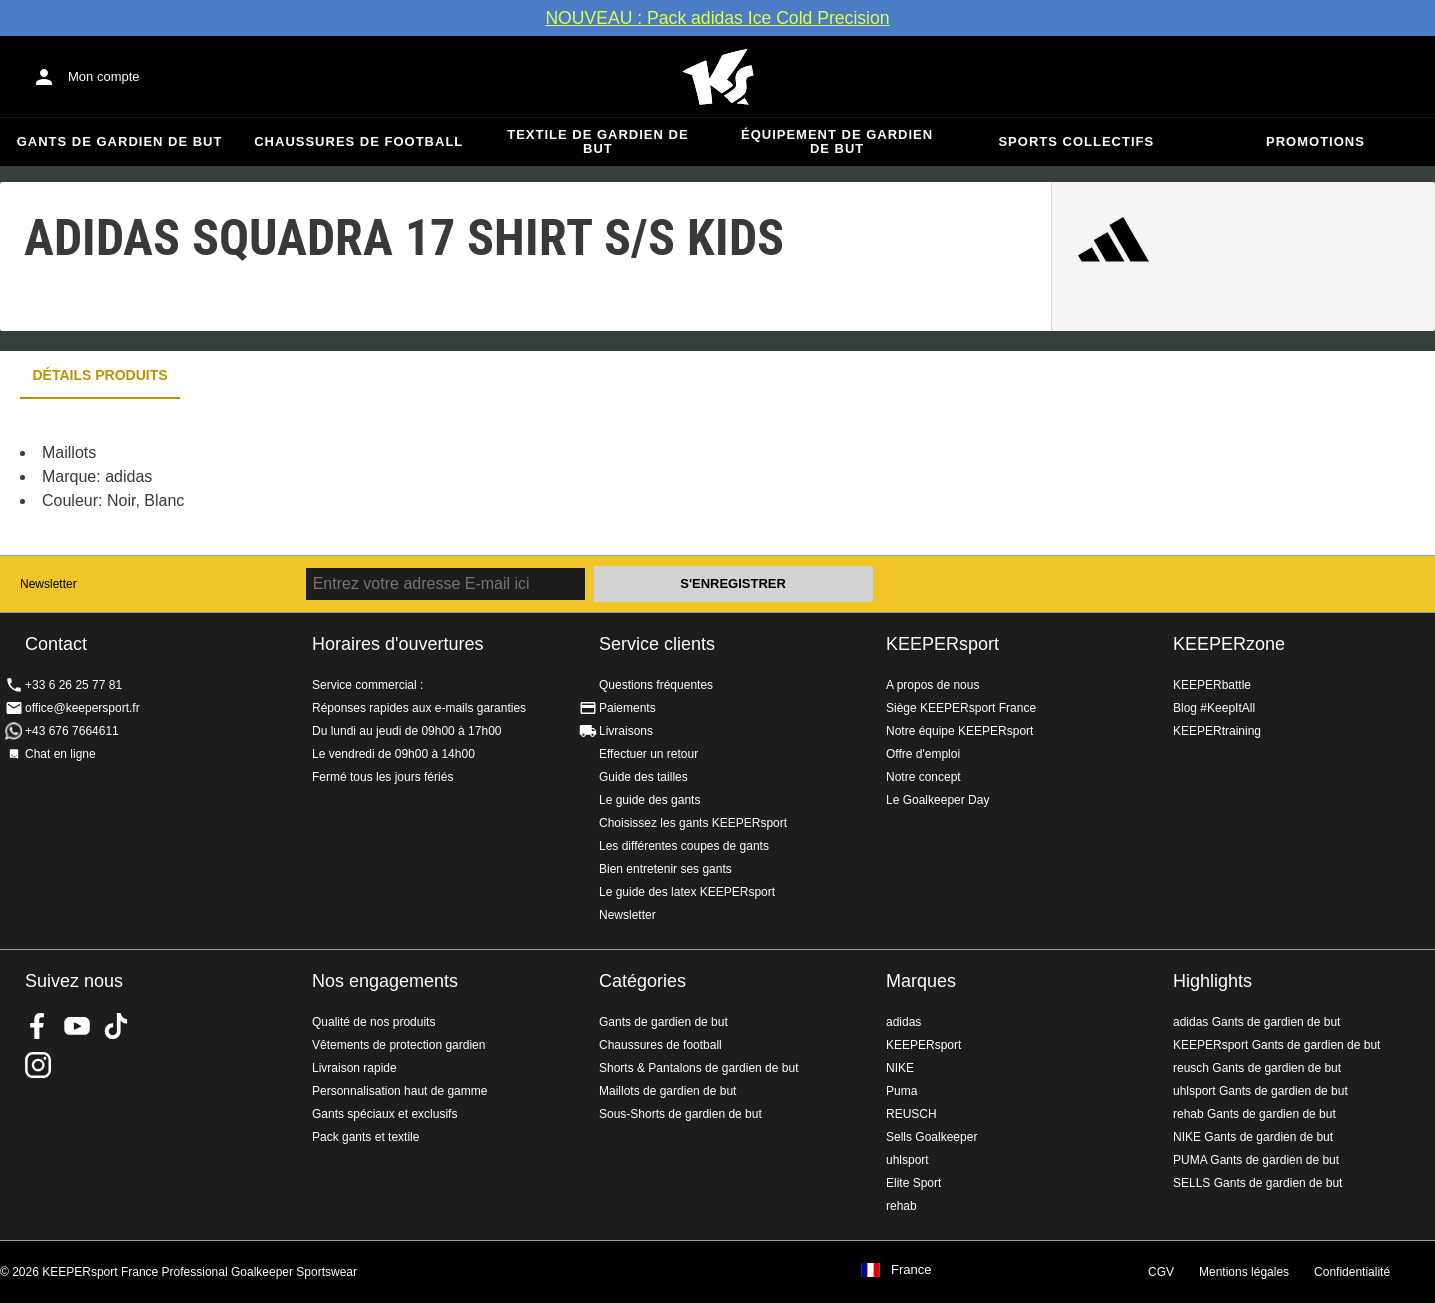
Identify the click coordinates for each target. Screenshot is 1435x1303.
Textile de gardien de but (597, 141)
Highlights (1212, 981)
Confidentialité (1352, 1272)
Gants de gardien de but (120, 141)
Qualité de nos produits (373, 1022)
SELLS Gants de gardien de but (1257, 1183)
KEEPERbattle (1212, 685)
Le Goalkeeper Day (937, 800)
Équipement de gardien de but (837, 141)
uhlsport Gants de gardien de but (1260, 1091)
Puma (901, 1091)
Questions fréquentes (656, 685)
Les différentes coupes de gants (684, 846)
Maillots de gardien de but (667, 1091)
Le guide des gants (649, 800)
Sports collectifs (1076, 141)
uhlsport (907, 1160)
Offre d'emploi (923, 754)
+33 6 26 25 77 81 (73, 685)
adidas (903, 1022)
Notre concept (923, 777)
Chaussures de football (358, 141)
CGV (1161, 1272)
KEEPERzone (1229, 644)
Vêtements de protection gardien (398, 1045)
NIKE (900, 1068)
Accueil (718, 77)
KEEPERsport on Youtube (77, 1026)
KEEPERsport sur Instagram (38, 1065)
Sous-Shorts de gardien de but (680, 1114)
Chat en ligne (60, 754)
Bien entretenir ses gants (665, 869)
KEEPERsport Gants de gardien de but (1276, 1045)
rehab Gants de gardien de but (1254, 1114)
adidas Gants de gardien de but (1256, 1022)
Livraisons (626, 731)
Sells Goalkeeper (931, 1137)
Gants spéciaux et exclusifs (384, 1114)
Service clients (657, 644)
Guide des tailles (643, 777)
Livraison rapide (354, 1068)
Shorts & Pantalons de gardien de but (698, 1068)
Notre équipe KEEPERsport (959, 731)
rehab (901, 1206)
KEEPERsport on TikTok (116, 1026)
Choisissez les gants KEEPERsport (693, 823)
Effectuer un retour (648, 754)
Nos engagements (385, 981)
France (911, 1270)
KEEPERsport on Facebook (38, 1026)
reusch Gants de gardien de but (1257, 1068)
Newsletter (48, 584)
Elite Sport (913, 1183)
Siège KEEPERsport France (961, 708)
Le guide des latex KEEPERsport (687, 892)
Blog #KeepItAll (1214, 708)
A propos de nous (932, 685)
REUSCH (911, 1114)
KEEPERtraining (1217, 731)
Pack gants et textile (365, 1137)
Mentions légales (1244, 1272)
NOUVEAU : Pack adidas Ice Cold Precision (717, 18)
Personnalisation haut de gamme (399, 1091)
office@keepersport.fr (82, 708)
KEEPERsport (942, 644)
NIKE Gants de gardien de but (1253, 1137)
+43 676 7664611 (72, 731)
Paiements (627, 708)
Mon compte (104, 76)
